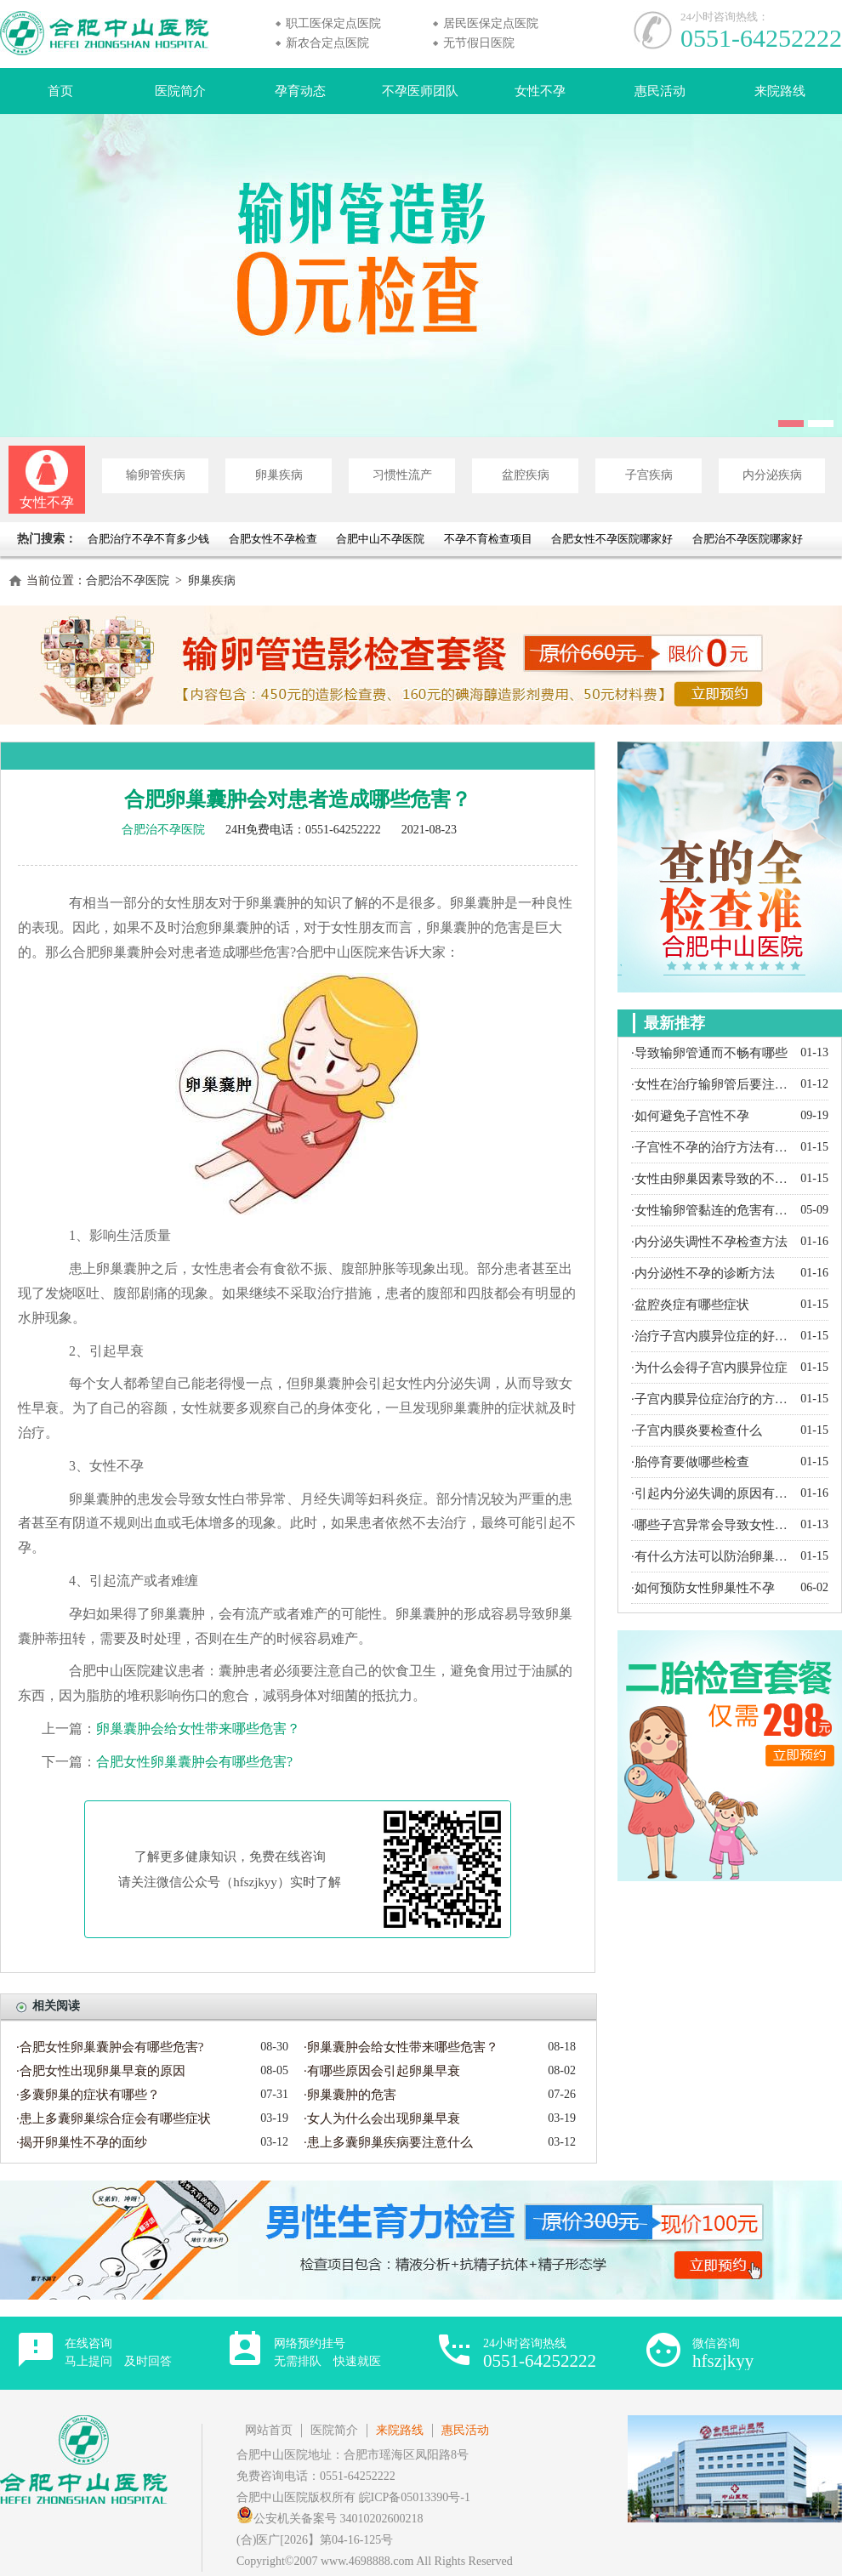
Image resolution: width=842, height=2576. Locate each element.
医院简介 (180, 91)
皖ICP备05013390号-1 (414, 2497)
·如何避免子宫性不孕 (690, 1116)
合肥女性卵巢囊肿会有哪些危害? (194, 1761)
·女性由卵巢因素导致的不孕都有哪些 (711, 1179)
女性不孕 (540, 91)
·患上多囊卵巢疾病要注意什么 (388, 2142)
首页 (60, 91)
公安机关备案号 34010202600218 (330, 2518)
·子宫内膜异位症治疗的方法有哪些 (711, 1399)
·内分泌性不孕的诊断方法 (703, 1273)
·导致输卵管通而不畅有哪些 (709, 1053)
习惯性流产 (402, 475)
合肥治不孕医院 (127, 580)
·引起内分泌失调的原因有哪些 (711, 1493)
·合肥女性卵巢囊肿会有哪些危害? (109, 2047)
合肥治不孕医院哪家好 (747, 538)
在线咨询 (118, 2352)
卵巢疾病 (279, 475)
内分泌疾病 (772, 475)
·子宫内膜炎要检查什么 (696, 1430)
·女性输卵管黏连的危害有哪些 (711, 1210)
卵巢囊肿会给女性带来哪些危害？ (198, 1728)
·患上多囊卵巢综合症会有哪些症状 (113, 2118)
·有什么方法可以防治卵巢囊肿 (711, 1556)
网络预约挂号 (327, 2352)
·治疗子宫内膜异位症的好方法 (711, 1336)
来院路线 (779, 91)
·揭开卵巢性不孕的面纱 (81, 2142)
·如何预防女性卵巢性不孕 (703, 1588)
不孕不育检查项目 (488, 538)
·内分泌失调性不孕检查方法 (709, 1241)
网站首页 (269, 2430)
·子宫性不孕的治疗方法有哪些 (711, 1147)
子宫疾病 (649, 475)
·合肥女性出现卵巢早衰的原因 (100, 2071)
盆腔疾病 (525, 475)
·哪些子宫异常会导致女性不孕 (711, 1525)
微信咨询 (723, 2353)
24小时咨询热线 (539, 2353)
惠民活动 (660, 91)
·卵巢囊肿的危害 (350, 2094)
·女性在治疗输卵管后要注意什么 (711, 1084)
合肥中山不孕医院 (380, 538)
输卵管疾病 (155, 475)
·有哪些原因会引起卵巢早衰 (382, 2071)
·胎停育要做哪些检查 (690, 1462)
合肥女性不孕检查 (273, 538)
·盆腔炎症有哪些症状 (690, 1304)
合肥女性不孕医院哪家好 (612, 538)
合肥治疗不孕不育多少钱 (150, 538)
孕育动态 (300, 91)
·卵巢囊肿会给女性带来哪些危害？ (401, 2047)
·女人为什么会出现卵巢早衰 (382, 2118)
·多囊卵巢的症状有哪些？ (88, 2094)
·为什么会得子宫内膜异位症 (709, 1367)
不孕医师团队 (420, 91)
